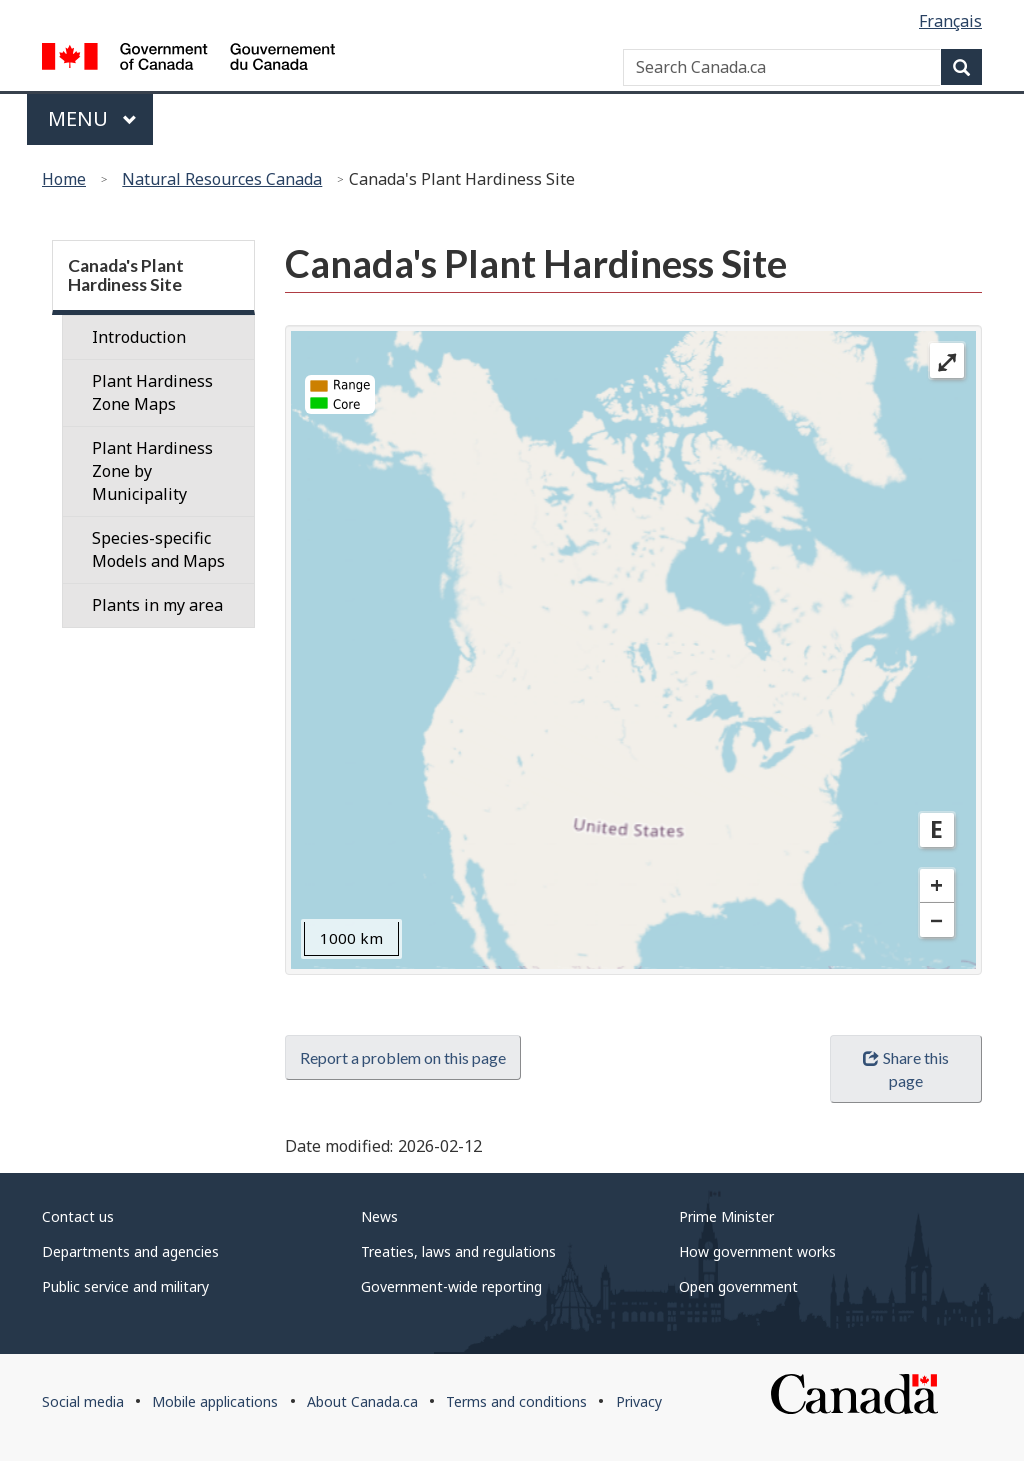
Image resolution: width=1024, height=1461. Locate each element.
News (379, 1216)
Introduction (139, 337)
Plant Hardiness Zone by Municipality (152, 471)
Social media (83, 1401)
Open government (738, 1286)
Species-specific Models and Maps (158, 549)
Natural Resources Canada (222, 179)
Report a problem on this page (403, 1057)
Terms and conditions (516, 1401)
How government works (757, 1251)
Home (64, 179)
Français (950, 21)
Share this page (905, 1069)
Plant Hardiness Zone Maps (152, 392)
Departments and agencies (130, 1251)
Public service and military (125, 1286)
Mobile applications (215, 1401)
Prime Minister (726, 1216)
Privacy (639, 1401)
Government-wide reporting (451, 1286)
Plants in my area (157, 605)
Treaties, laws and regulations (458, 1251)
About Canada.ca (362, 1401)
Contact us (78, 1216)
